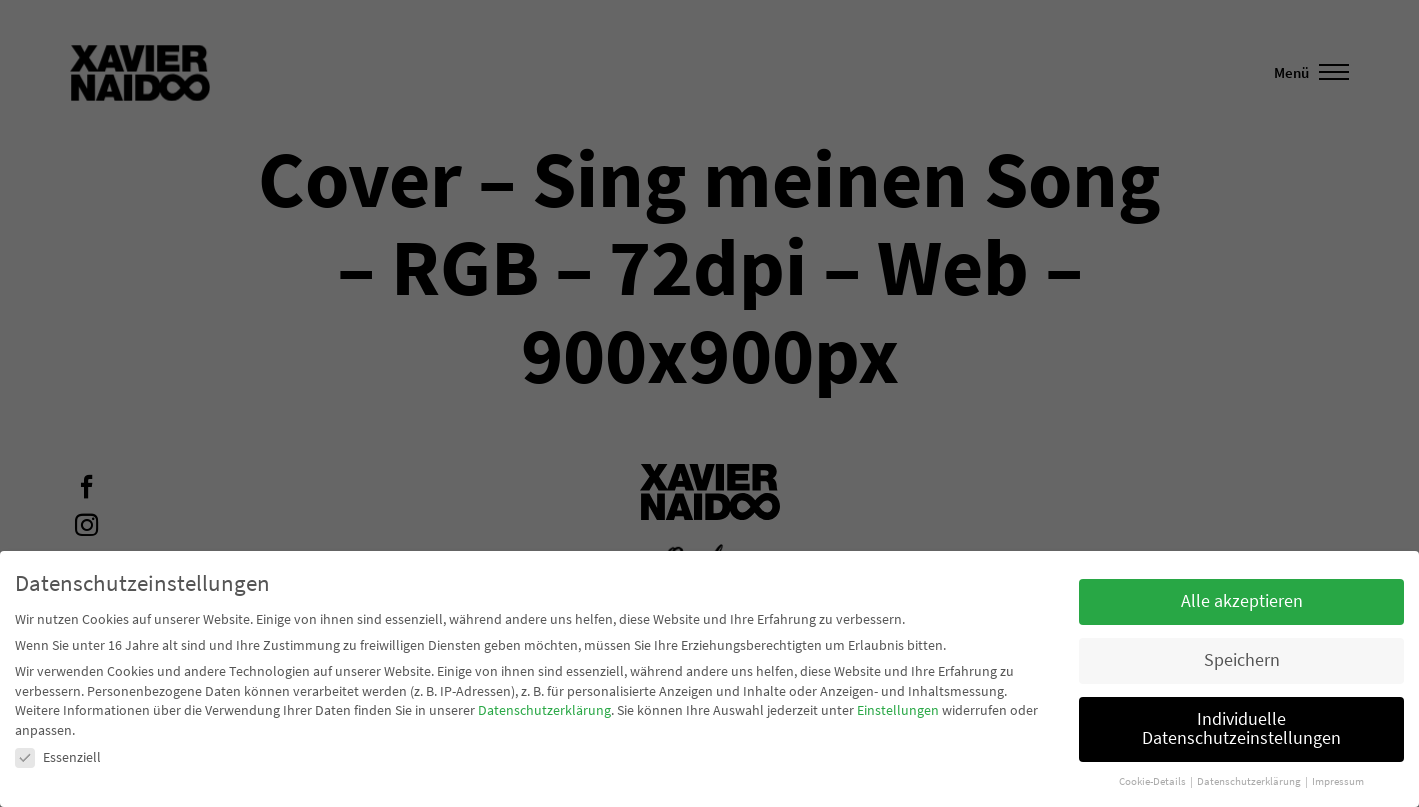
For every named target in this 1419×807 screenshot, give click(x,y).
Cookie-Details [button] (1153, 781)
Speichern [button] (1242, 660)
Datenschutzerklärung (544, 710)
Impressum (1338, 781)
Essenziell (58, 757)
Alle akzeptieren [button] (1242, 601)
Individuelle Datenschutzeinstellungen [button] (1241, 729)
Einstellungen (898, 710)
